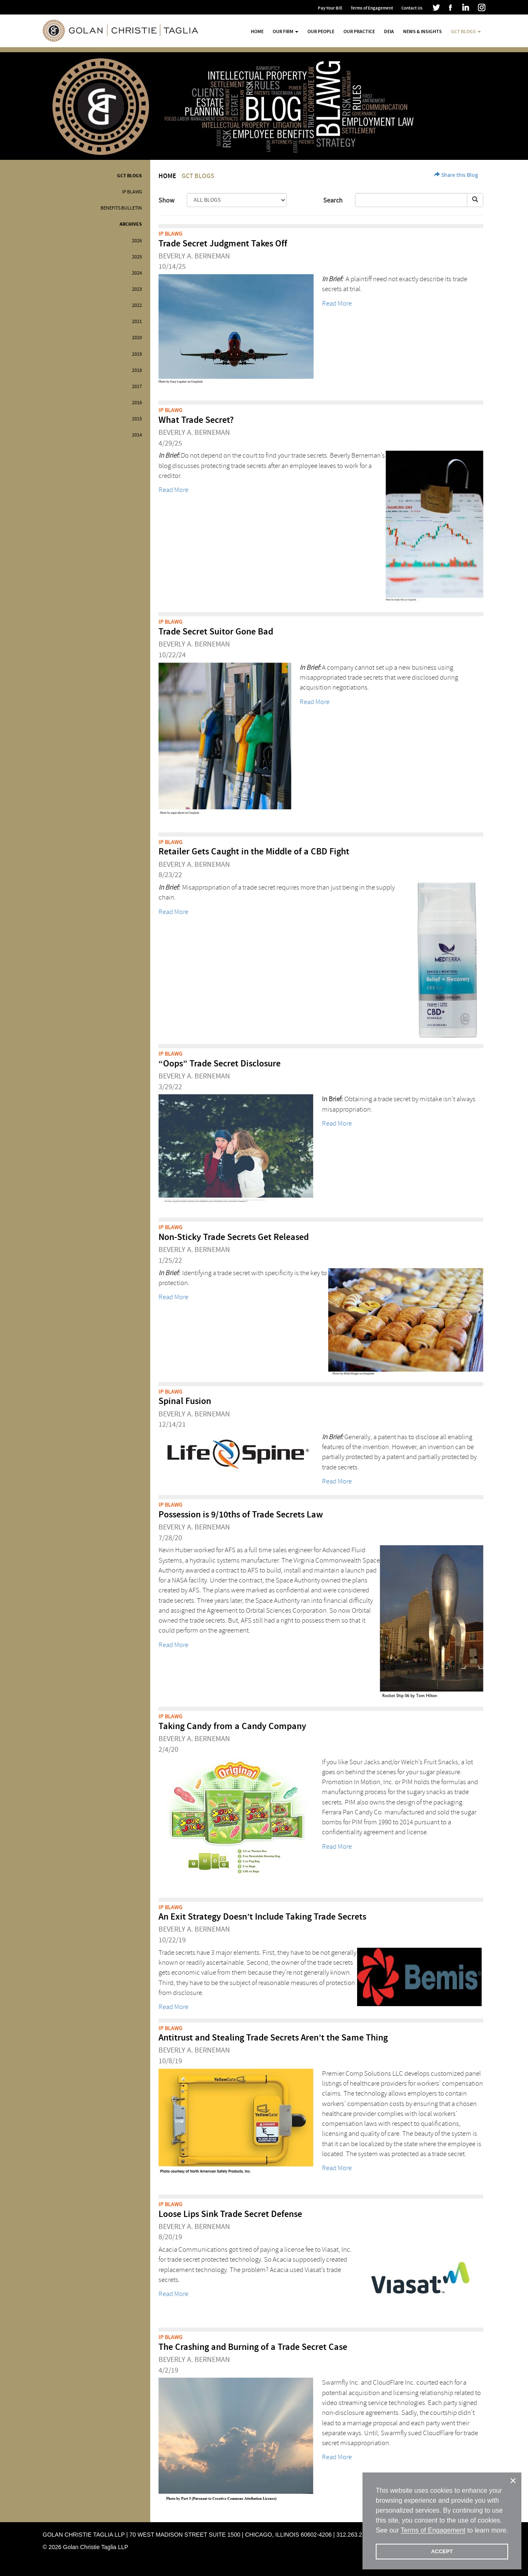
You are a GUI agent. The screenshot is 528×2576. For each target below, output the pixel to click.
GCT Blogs (129, 175)
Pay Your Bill (330, 8)
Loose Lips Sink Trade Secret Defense (230, 2214)
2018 (137, 370)
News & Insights (422, 31)
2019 (137, 354)
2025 (137, 257)
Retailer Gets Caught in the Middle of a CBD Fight (253, 852)
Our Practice (359, 31)
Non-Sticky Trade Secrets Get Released (233, 1237)
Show (166, 200)
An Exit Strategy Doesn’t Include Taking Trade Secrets (262, 1917)
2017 (137, 387)
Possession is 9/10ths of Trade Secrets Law (240, 1515)
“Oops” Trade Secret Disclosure (219, 1064)
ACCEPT (442, 2551)
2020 (137, 338)
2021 (137, 321)
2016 (137, 403)
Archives (131, 224)
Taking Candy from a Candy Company (232, 1726)
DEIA (389, 31)
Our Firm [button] (285, 31)
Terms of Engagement (371, 8)
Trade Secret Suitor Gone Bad (215, 632)
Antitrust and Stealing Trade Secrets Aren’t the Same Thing (273, 2038)
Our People (320, 31)
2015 (137, 419)
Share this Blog (456, 175)
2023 (137, 289)
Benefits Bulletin (121, 208)
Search (333, 200)
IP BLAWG (132, 192)
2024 (137, 273)
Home (257, 31)
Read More (337, 303)
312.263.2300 (354, 2534)
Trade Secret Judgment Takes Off (222, 244)
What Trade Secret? (196, 420)
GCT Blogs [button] (466, 31)
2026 (137, 241)
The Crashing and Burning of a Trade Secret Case (252, 2347)
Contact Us (411, 8)
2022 (137, 305)
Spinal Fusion (184, 1401)
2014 (137, 435)
